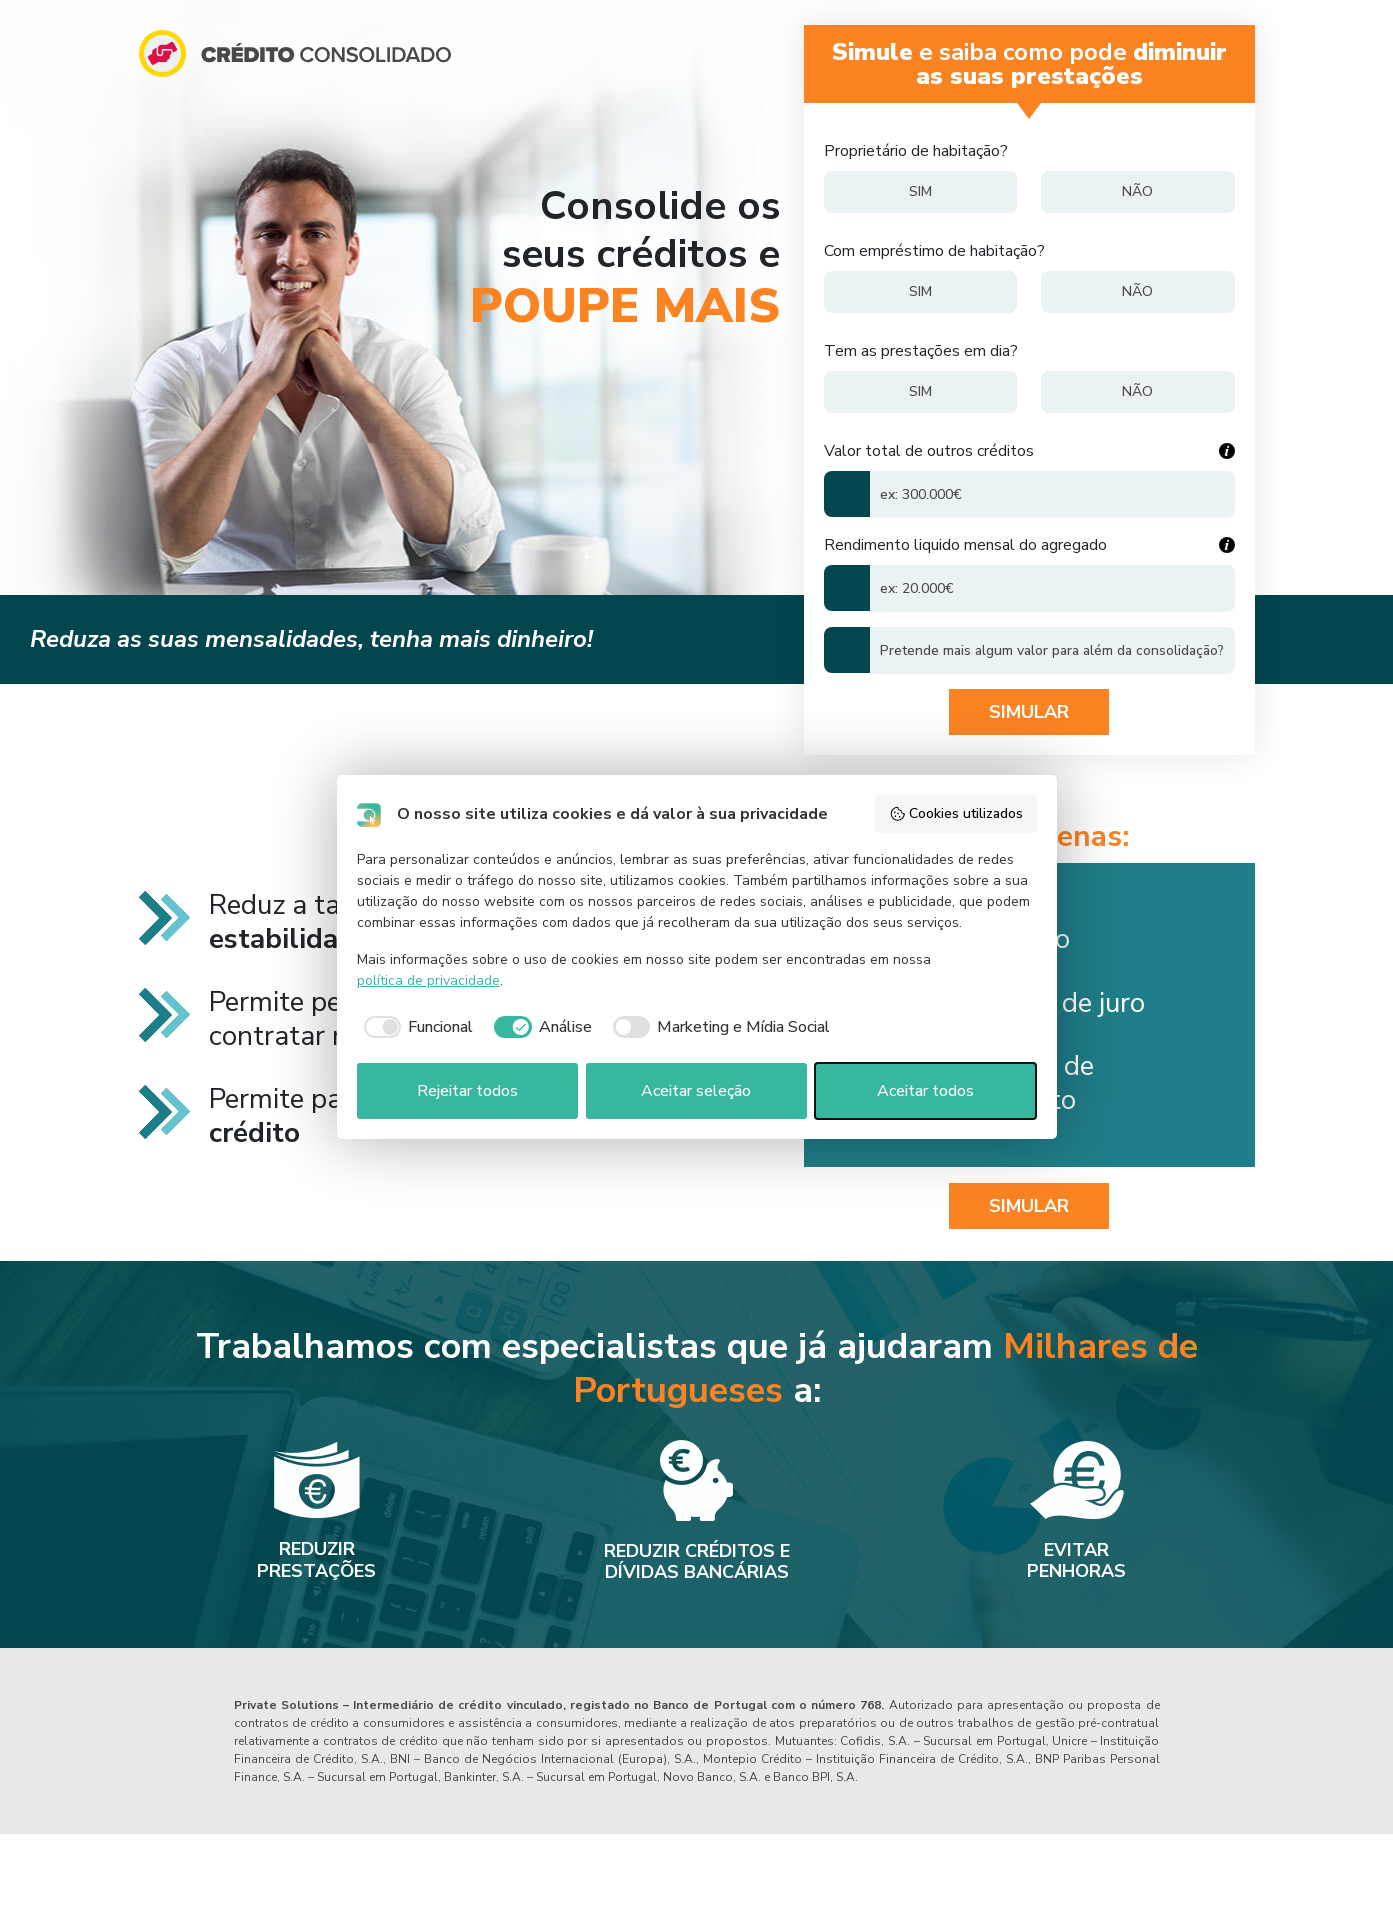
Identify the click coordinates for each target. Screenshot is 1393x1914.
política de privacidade (428, 980)
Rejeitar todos (467, 1091)
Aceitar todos (925, 1091)
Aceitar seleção (696, 1091)
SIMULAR (1029, 1206)
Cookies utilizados (956, 813)
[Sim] (921, 192)
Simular (1029, 712)
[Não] (1138, 192)
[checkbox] (415, 1027)
